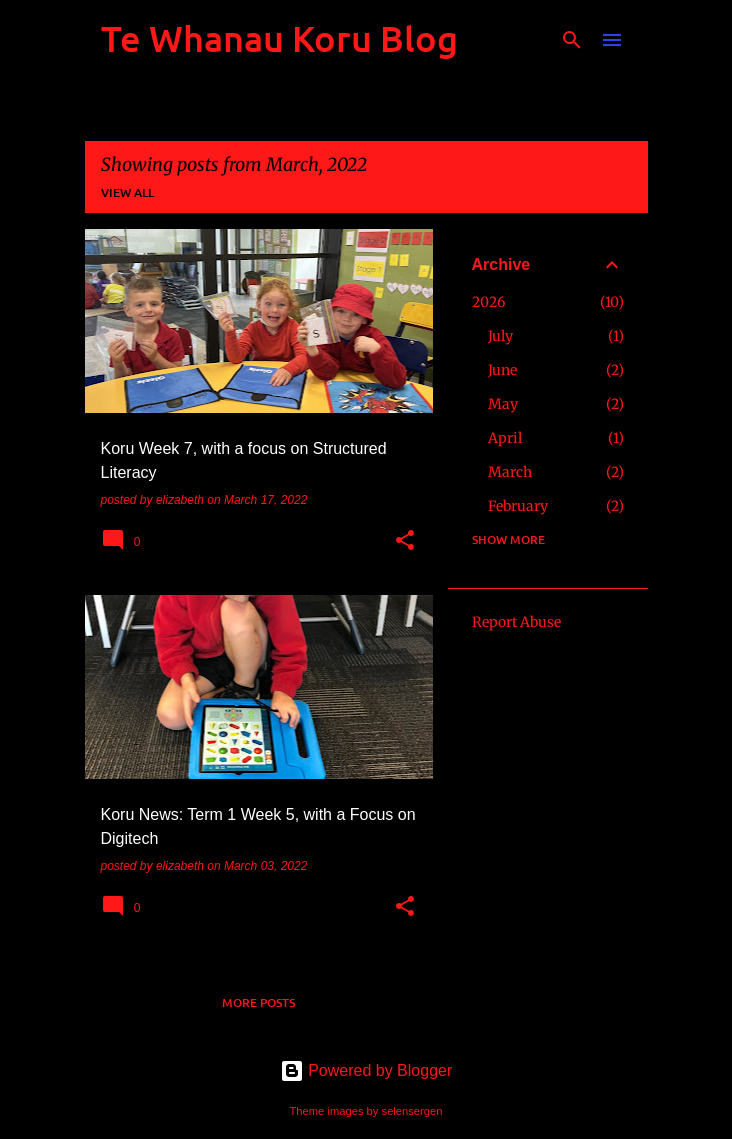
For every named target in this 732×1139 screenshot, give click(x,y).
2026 (488, 302)
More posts (258, 1002)
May (503, 404)
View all (127, 192)
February (518, 506)
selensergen (412, 1111)
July (500, 336)
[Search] (572, 40)
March (510, 472)
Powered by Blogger (366, 1070)
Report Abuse (516, 622)
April (505, 438)
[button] (405, 542)
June (502, 370)
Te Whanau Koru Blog (279, 38)
